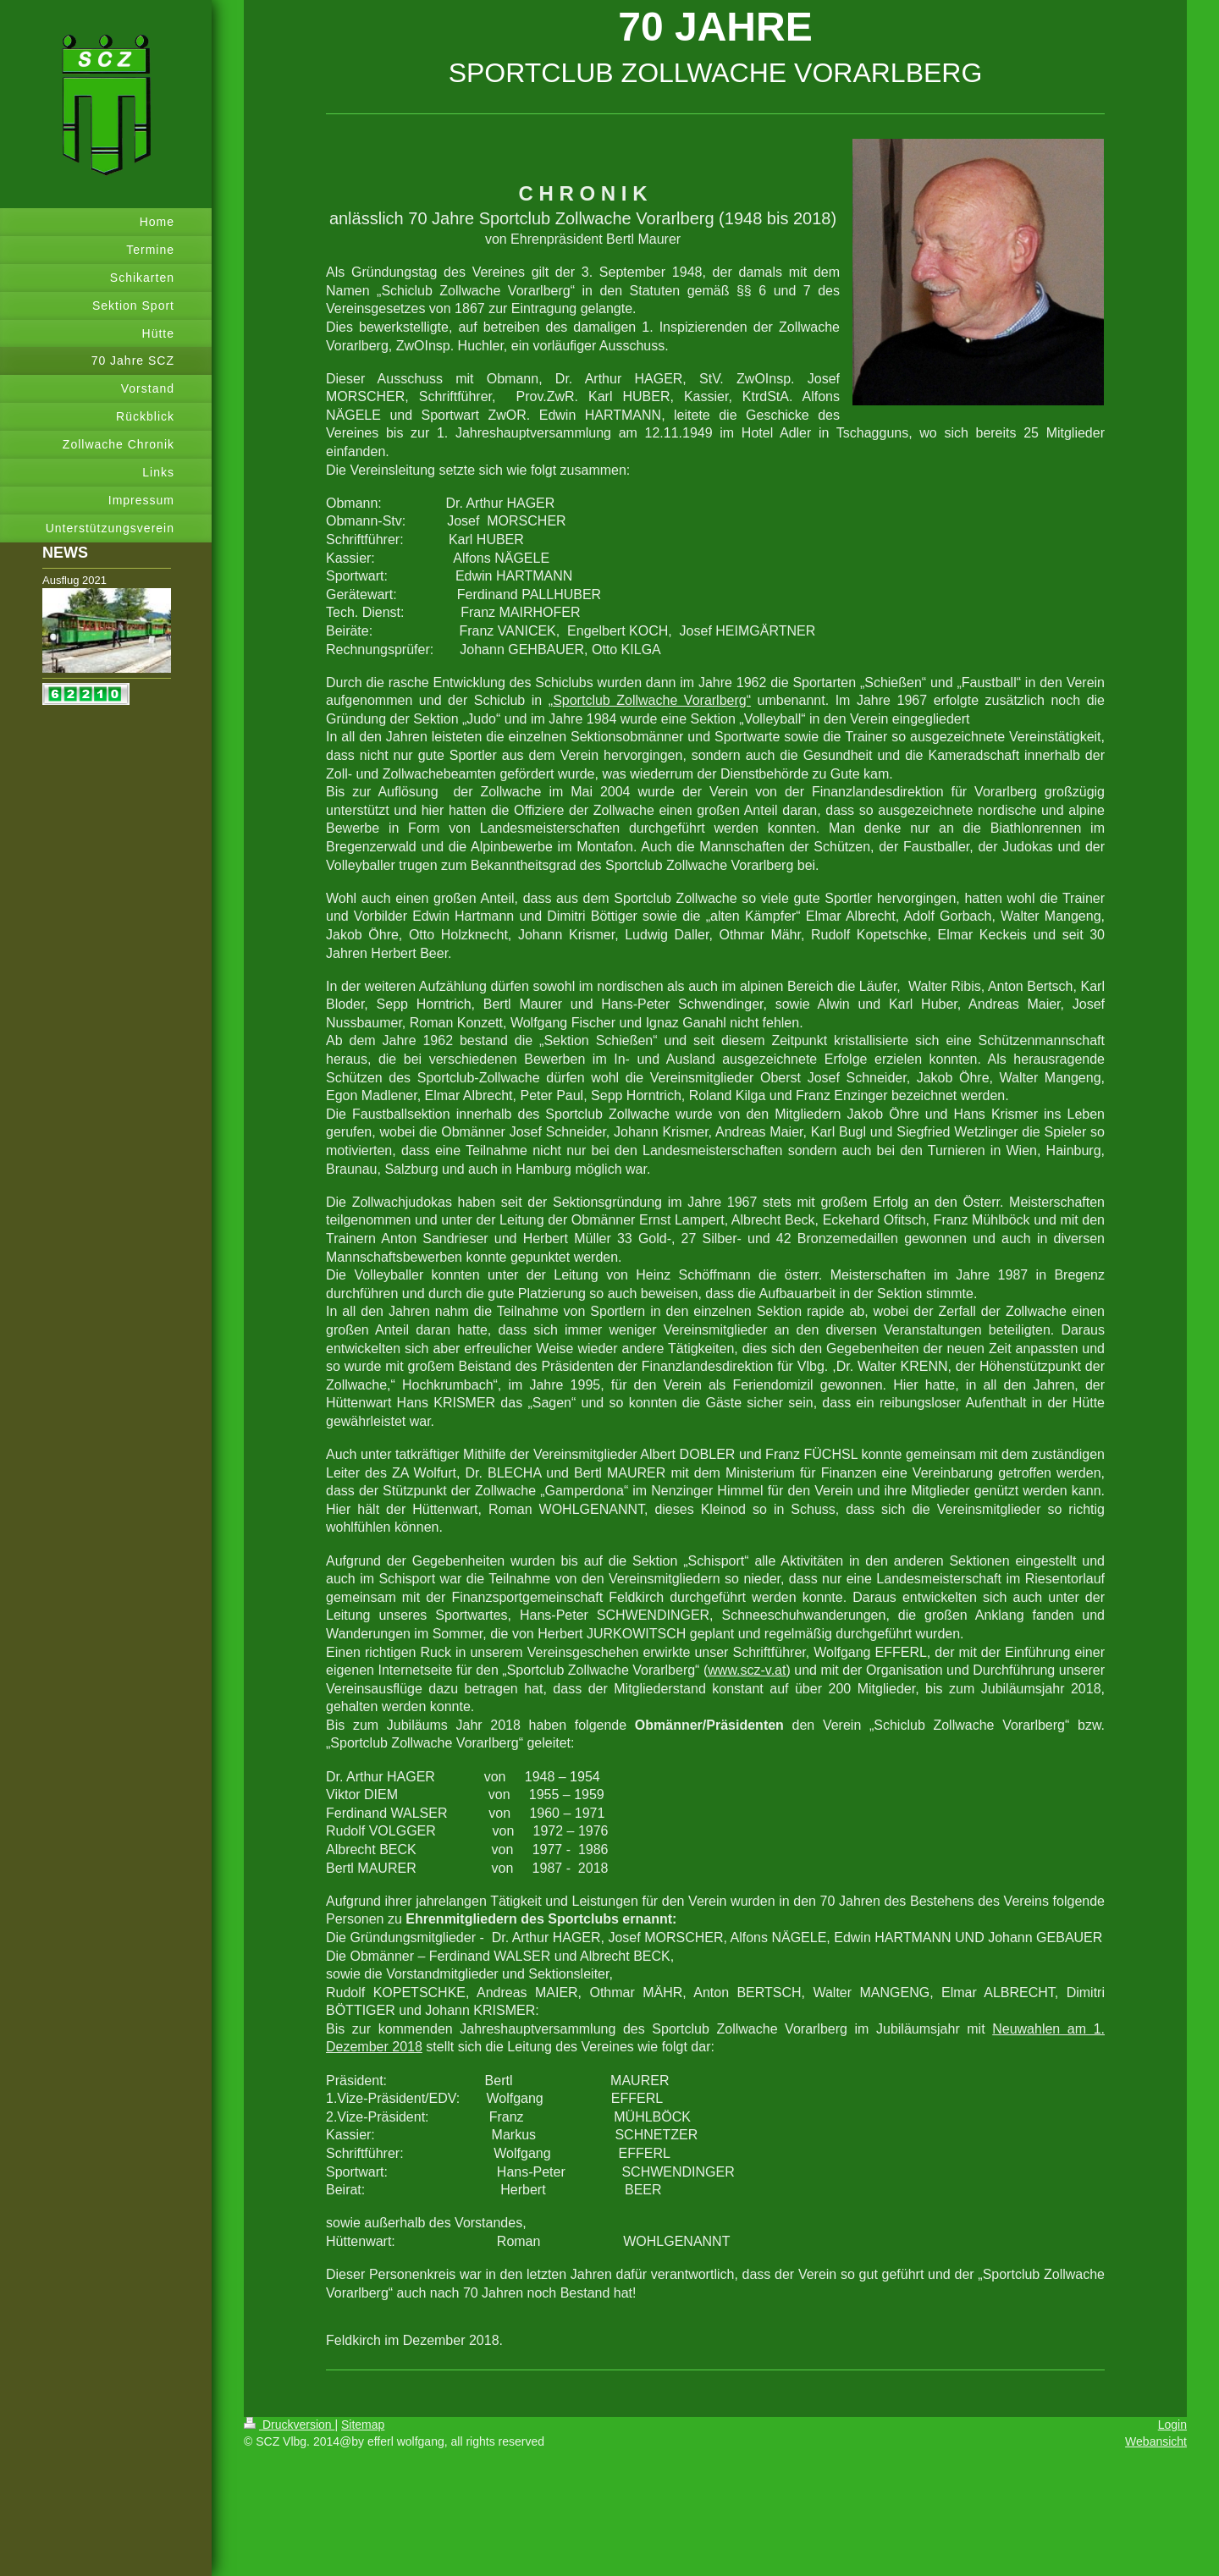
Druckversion (289, 2424)
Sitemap (362, 2424)
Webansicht (1156, 2441)
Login (1172, 2424)
